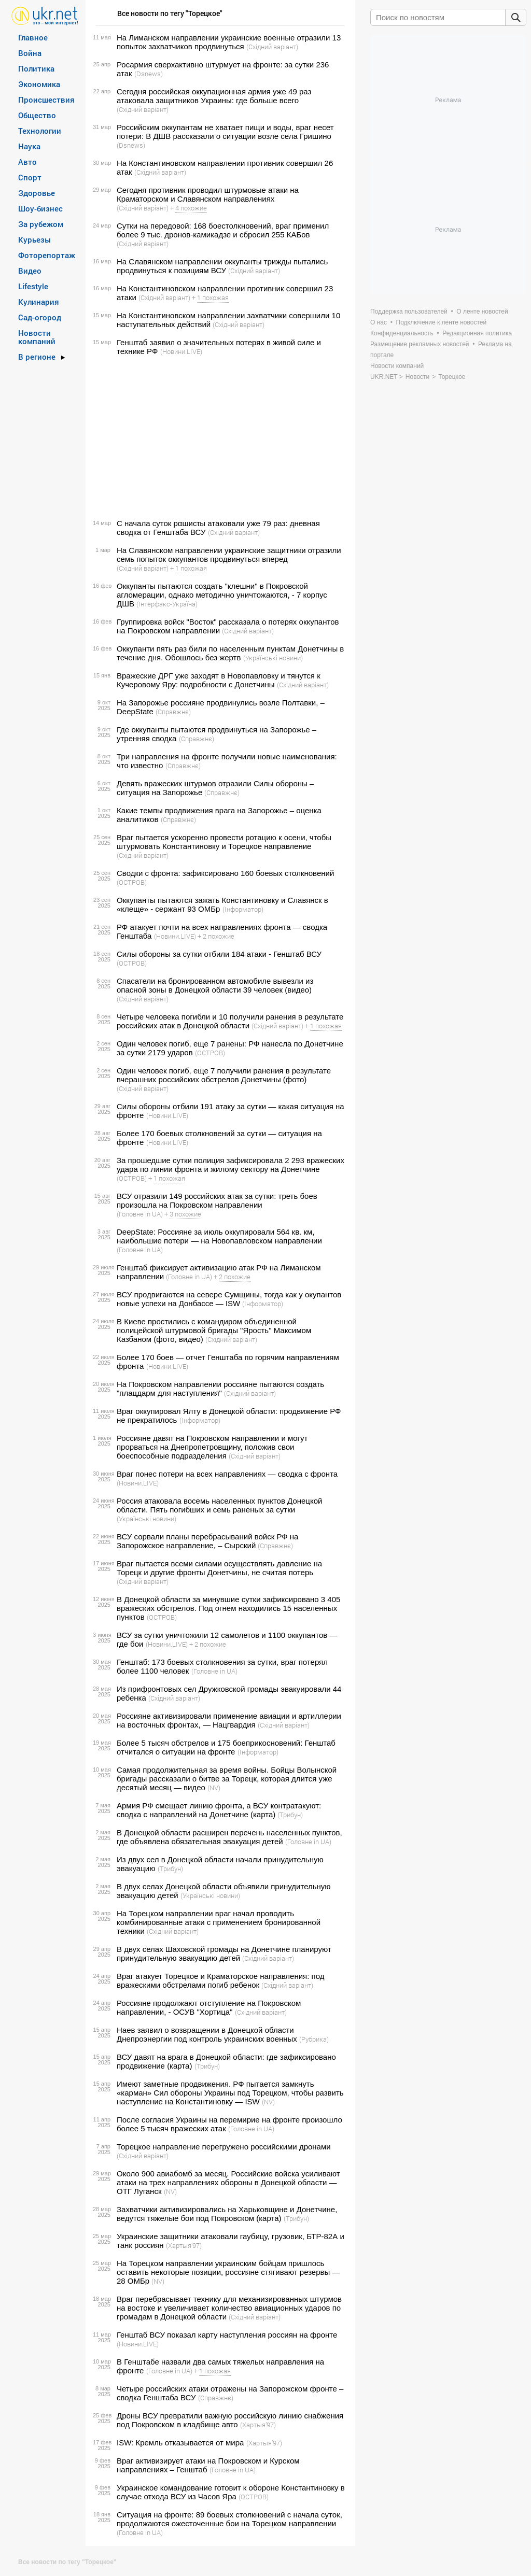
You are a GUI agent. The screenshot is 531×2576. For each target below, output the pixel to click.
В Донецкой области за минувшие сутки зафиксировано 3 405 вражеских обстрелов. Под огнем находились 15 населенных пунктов (228, 1608)
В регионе (36, 356)
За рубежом (40, 224)
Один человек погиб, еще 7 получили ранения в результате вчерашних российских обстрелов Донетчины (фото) (224, 1075)
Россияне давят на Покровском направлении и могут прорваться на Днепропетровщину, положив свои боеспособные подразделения (212, 1447)
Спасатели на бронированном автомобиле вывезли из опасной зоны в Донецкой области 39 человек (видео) (215, 985)
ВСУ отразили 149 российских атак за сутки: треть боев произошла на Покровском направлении (217, 1200)
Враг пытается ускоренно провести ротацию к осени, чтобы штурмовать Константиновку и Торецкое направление (224, 842)
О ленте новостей (482, 311)
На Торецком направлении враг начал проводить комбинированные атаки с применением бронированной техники (218, 1922)
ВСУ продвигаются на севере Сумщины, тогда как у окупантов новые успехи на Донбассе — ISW (229, 1299)
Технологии (39, 130)
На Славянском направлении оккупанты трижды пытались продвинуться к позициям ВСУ (222, 266)
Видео (29, 270)
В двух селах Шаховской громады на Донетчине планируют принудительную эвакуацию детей (224, 1953)
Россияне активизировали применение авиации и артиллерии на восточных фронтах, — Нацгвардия (229, 1720)
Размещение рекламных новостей (419, 344)
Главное (33, 37)
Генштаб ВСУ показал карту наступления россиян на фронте (227, 2334)
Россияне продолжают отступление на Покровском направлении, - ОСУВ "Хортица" (209, 2007)
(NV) (213, 1787)
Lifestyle (33, 286)
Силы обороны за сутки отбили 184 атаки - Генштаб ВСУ (219, 954)
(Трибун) (290, 1814)
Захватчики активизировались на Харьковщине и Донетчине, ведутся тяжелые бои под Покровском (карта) (227, 2214)
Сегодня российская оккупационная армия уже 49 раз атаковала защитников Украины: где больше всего (214, 96)
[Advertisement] (219, 437)
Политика (36, 68)
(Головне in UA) (140, 1214)
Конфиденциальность (402, 333)
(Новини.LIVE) (181, 351)
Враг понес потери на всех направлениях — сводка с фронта (227, 1473)
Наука (29, 146)
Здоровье (36, 193)
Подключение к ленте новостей (441, 322)
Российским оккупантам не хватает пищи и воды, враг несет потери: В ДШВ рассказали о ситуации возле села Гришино (225, 131)
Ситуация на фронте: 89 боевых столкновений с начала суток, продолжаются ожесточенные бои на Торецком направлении (229, 2519)
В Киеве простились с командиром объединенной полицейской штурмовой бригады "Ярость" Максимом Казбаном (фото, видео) (214, 1330)
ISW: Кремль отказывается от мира (180, 2442)
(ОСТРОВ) (132, 882)
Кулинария (38, 302)
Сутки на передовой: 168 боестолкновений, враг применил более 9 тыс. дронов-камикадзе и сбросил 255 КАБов (223, 230)
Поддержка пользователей (409, 311)
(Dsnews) (148, 73)
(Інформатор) (242, 909)
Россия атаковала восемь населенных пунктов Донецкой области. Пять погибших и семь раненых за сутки (219, 1505)
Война (29, 53)
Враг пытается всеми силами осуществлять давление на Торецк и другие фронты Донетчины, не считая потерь (219, 1568)
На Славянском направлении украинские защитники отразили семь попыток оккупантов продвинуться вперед (229, 554)
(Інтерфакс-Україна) (167, 603)
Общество (37, 115)
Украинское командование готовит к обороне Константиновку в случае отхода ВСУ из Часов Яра (231, 2492)
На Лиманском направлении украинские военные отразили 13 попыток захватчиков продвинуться (229, 42)
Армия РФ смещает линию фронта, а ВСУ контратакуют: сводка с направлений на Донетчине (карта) (219, 1810)
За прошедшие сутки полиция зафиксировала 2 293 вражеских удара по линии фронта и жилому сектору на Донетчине (230, 1164)
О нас (378, 322)
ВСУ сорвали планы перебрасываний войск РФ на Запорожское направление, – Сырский (207, 1541)
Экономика (39, 84)
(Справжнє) (173, 711)
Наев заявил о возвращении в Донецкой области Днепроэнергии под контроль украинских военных (207, 2034)
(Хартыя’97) (184, 2245)
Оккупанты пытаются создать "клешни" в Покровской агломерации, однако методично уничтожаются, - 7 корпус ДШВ (222, 595)
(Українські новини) (273, 657)
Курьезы (34, 239)
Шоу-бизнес (40, 208)
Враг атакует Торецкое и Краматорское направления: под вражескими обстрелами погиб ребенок (220, 1980)
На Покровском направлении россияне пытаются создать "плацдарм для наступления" (220, 1388)
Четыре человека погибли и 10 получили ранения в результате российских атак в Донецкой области (230, 1021)
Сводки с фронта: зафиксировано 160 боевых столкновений (225, 873)
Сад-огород (39, 317)
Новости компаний (36, 337)
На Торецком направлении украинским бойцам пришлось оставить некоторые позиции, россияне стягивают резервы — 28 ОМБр (228, 2272)
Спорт (29, 177)
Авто (27, 162)
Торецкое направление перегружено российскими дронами (224, 2146)
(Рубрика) (314, 2039)
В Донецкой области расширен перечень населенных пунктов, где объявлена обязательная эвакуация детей (229, 1837)
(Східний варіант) (272, 46)
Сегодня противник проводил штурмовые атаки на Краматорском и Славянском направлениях (208, 194)
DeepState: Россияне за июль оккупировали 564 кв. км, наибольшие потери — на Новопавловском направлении (219, 1236)
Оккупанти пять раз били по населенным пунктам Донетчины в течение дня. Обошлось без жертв (230, 653)
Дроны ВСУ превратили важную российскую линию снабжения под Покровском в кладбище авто (230, 2420)
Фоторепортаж (46, 255)
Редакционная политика (477, 333)
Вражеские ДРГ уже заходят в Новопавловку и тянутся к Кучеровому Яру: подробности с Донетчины (218, 680)
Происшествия (46, 99)
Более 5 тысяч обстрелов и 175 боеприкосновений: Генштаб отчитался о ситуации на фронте (226, 1747)
